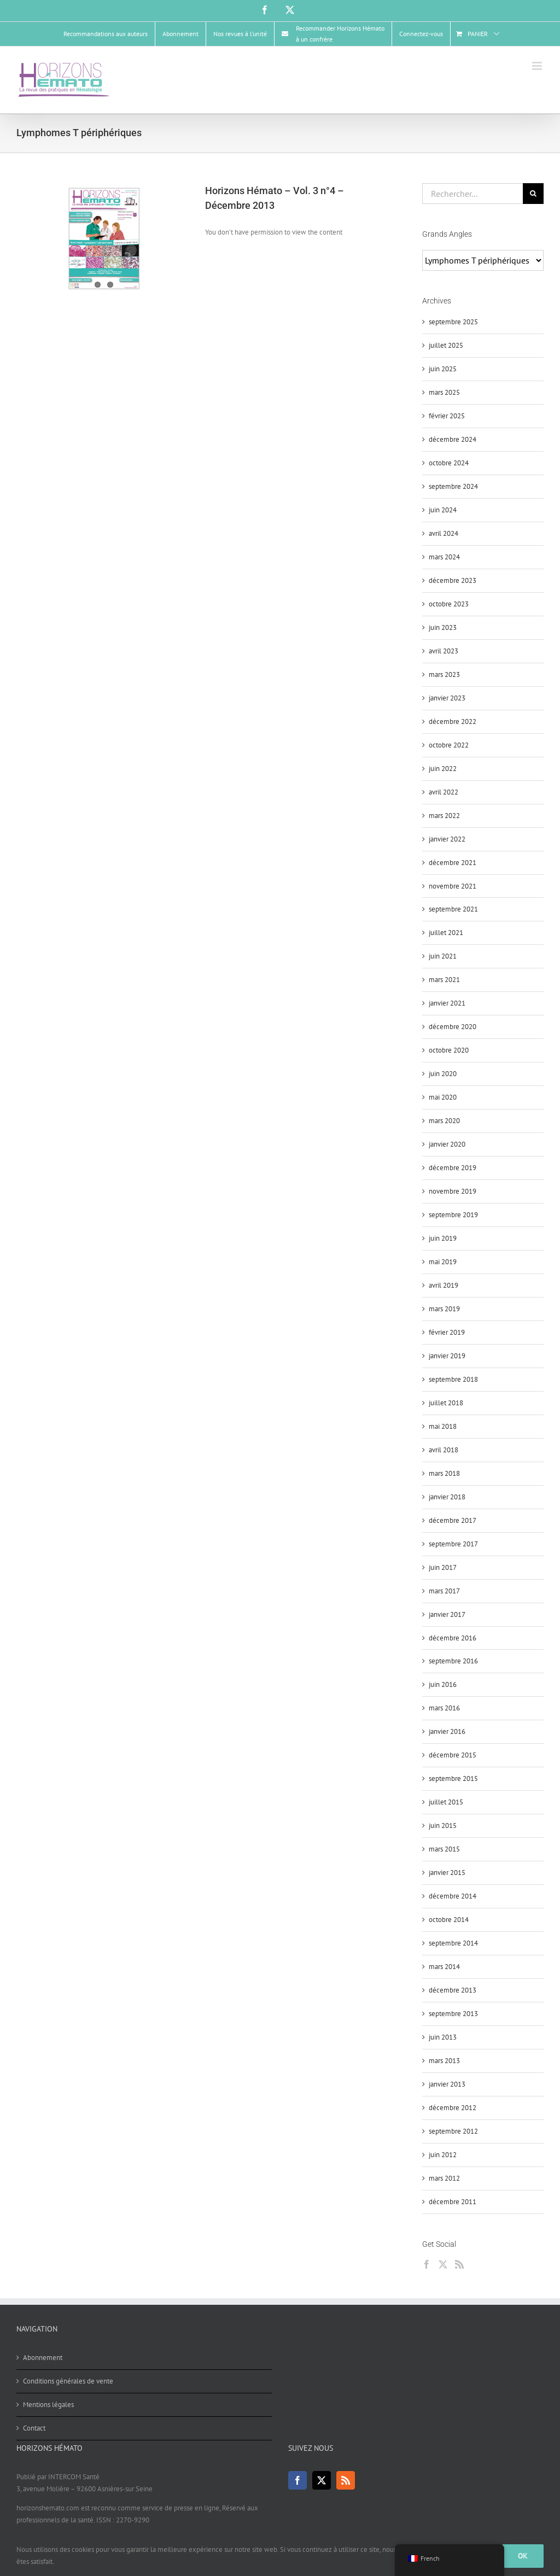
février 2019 (447, 1332)
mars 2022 (444, 815)
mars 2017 (444, 1591)
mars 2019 (444, 1308)
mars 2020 (444, 1120)
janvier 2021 (447, 1003)
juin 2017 (443, 1567)
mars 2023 (444, 674)
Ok (523, 2556)
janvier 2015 (447, 1872)
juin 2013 (443, 2037)
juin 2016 (443, 1684)
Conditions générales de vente (68, 2381)
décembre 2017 (452, 1520)
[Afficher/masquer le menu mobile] (538, 66)
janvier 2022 (447, 839)
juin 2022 (443, 768)
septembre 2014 (453, 1943)
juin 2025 (443, 368)
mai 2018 (443, 1426)
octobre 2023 (449, 604)
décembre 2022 (452, 721)
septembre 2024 (453, 486)
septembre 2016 (453, 1661)
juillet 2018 (446, 1402)
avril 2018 (443, 1450)
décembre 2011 (452, 2201)
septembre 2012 (453, 2131)
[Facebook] (426, 2264)
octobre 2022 (449, 745)
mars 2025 (444, 392)
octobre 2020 (449, 1050)
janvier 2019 (447, 1355)
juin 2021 (443, 956)
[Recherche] (533, 193)
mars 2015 (444, 1849)
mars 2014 (444, 1966)
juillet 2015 (446, 1802)
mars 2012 (444, 2178)
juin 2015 (443, 1825)
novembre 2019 (452, 1191)
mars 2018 (444, 1473)
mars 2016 (444, 1708)
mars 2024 (444, 557)
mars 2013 (444, 2060)
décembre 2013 (452, 1990)
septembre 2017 (453, 1544)
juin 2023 (443, 627)
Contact (34, 2428)
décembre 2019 (452, 1167)
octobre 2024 (449, 463)
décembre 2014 (452, 1896)
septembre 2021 (453, 909)
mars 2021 (444, 979)
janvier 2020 (447, 1144)
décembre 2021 (452, 862)
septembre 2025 (453, 321)
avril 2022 (443, 792)
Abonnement (42, 2357)
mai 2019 (443, 1261)
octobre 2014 (449, 1919)
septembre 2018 (453, 1379)
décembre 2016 (452, 1638)
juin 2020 (443, 1073)
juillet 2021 (446, 932)
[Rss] (459, 2264)
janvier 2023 (447, 698)
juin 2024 (443, 510)
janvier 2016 (447, 1731)
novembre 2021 (452, 886)
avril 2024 (443, 533)
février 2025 (447, 415)
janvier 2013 (447, 2084)
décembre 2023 (452, 580)
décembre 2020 (452, 1026)
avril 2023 (443, 651)
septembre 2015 (453, 1778)
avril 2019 (443, 1285)
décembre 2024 (452, 439)
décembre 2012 (452, 2107)
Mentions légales (48, 2404)
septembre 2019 (453, 1214)
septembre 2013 (453, 2013)
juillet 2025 (446, 345)
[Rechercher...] (472, 193)
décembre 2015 (452, 1755)
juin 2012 (443, 2154)
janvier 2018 (447, 1497)
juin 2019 (443, 1238)
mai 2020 (443, 1097)
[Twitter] (443, 2264)
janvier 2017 (447, 1614)
